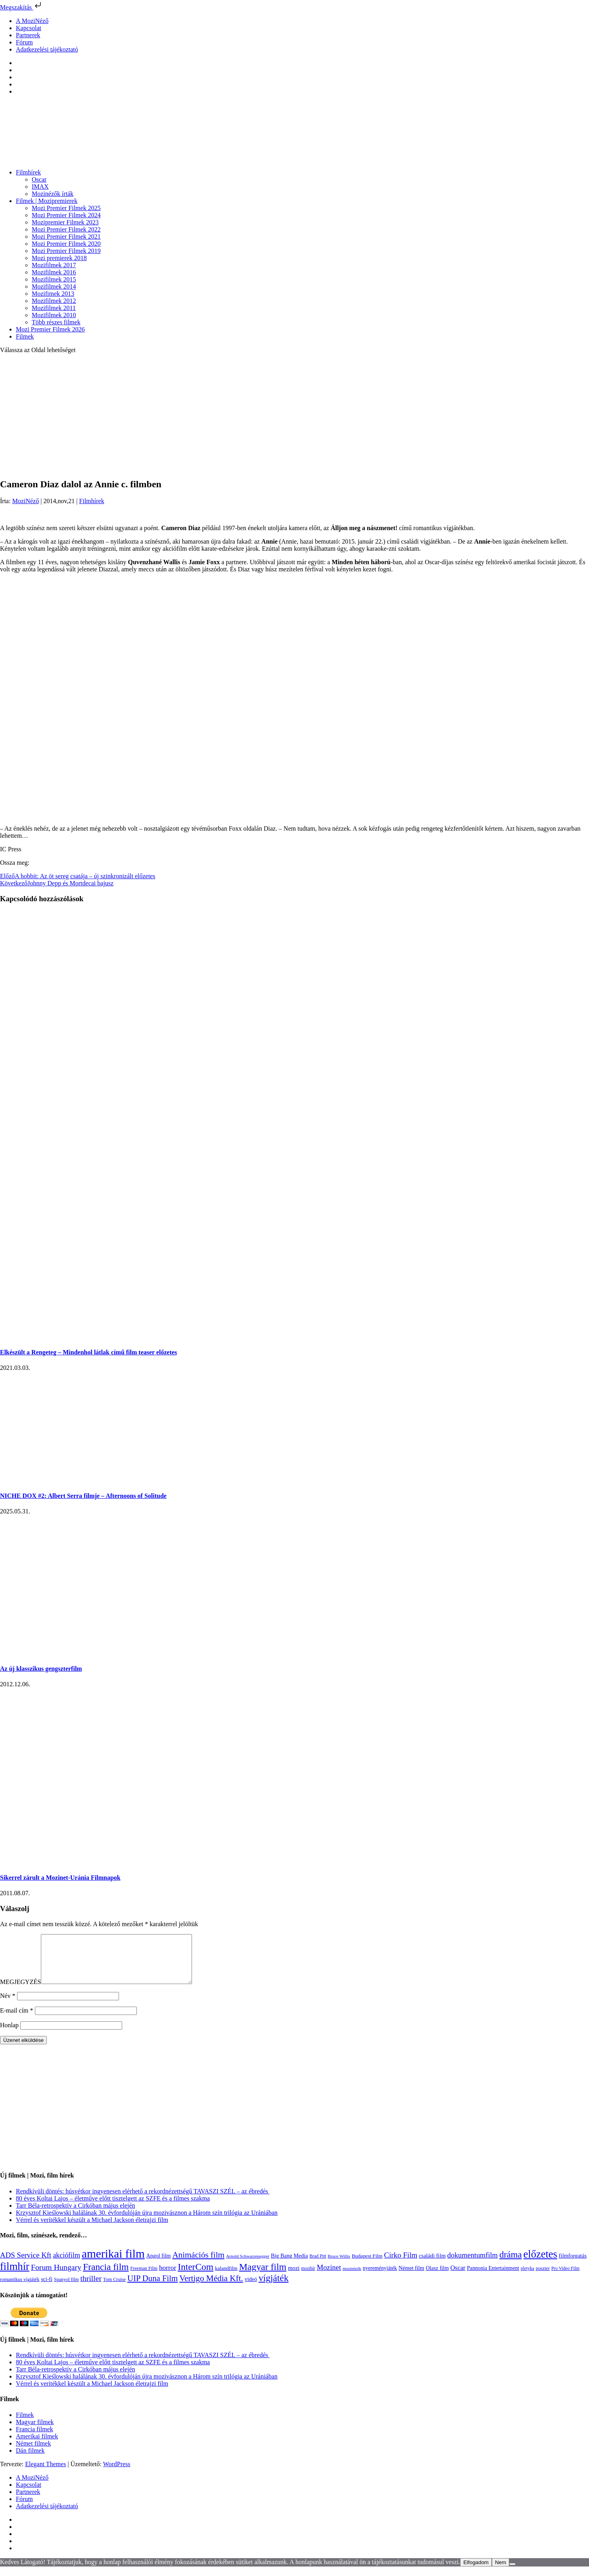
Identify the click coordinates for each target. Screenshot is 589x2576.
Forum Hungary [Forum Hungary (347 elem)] (56, 2276)
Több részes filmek (56, 322)
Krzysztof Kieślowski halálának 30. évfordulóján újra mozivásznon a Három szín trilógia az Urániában (147, 2222)
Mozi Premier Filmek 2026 (50, 329)
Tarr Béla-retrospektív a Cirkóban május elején (75, 2215)
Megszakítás (21, 7)
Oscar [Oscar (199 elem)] (457, 2277)
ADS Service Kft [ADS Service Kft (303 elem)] (25, 2264)
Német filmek (33, 2453)
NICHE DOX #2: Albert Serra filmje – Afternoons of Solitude (83, 1495)
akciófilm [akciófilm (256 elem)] (66, 2265)
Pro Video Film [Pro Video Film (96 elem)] (565, 2278)
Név (7, 2005)
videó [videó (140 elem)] (251, 2289)
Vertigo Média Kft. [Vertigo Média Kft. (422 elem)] (211, 2288)
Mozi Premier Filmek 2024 (66, 215)
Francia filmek (34, 2438)
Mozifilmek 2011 (54, 308)
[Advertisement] (295, 415)
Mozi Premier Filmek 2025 (66, 208)
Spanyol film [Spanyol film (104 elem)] (66, 2289)
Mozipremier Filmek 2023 (65, 222)
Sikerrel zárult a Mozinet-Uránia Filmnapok (60, 1877)
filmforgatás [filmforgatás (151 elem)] (573, 2265)
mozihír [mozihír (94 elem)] (308, 2277)
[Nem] (512, 2573)
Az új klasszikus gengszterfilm (41, 1668)
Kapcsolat (28, 28)
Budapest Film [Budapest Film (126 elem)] (367, 2265)
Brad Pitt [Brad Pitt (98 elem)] (317, 2265)
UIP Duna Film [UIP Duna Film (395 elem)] (152, 2287)
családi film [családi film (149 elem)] (432, 2265)
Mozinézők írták (52, 193)
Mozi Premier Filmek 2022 (66, 229)
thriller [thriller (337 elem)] (91, 2287)
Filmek (25, 336)
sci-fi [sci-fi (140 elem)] (46, 2289)
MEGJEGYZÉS (20, 1991)
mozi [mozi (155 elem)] (293, 2277)
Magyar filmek (35, 2431)
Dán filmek (30, 2460)
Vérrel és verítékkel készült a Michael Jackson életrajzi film (92, 2229)
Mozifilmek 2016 (54, 272)
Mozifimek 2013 (53, 293)
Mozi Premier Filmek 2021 (66, 236)
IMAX (40, 186)
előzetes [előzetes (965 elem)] (540, 2264)
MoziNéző (25, 501)
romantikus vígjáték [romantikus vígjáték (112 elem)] (19, 2289)
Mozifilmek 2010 (54, 315)
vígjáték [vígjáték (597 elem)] (274, 2287)
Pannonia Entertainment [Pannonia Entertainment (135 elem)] (493, 2278)
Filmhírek (28, 172)
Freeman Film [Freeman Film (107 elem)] (143, 2278)
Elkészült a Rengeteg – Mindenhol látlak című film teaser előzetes (88, 1352)
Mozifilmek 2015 (54, 279)
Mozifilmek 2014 (54, 286)
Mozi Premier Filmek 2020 (66, 243)
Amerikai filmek (37, 2445)
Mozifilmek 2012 (54, 300)
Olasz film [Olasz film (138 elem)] (437, 2278)
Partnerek (28, 35)
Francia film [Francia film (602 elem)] (106, 2276)
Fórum (24, 42)
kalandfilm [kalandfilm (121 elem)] (226, 2278)
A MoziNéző (32, 20)
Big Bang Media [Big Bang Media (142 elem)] (289, 2265)
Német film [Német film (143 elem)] (411, 2277)
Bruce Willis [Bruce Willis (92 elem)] (339, 2265)
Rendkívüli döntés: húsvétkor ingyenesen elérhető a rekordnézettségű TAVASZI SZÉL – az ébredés (143, 2200)
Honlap (9, 2034)
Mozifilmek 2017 (54, 265)
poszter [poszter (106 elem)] (543, 2278)
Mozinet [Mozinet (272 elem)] (329, 2277)
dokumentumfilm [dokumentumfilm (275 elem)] (472, 2265)
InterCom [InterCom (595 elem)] (195, 2276)
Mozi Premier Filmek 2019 (66, 250)
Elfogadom (476, 2572)
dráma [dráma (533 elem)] (510, 2264)
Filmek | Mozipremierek (46, 200)
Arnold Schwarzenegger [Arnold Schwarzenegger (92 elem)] (247, 2265)
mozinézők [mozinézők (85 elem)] (352, 2278)
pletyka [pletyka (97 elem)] (527, 2278)
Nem (500, 2572)
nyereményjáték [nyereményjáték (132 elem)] (380, 2278)
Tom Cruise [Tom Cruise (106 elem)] (114, 2289)
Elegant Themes (45, 2473)
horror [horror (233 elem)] (167, 2277)
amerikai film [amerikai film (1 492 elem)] (113, 2263)
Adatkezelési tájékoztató (47, 49)
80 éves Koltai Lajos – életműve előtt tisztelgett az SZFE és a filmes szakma (113, 2207)
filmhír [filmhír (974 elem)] (14, 2276)
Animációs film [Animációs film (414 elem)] (198, 2264)
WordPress (116, 2473)
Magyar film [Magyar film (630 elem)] (262, 2276)
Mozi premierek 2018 (59, 258)
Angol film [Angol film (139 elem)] (158, 2265)
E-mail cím (16, 2020)
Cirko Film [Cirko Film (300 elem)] (400, 2264)
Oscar (39, 179)
